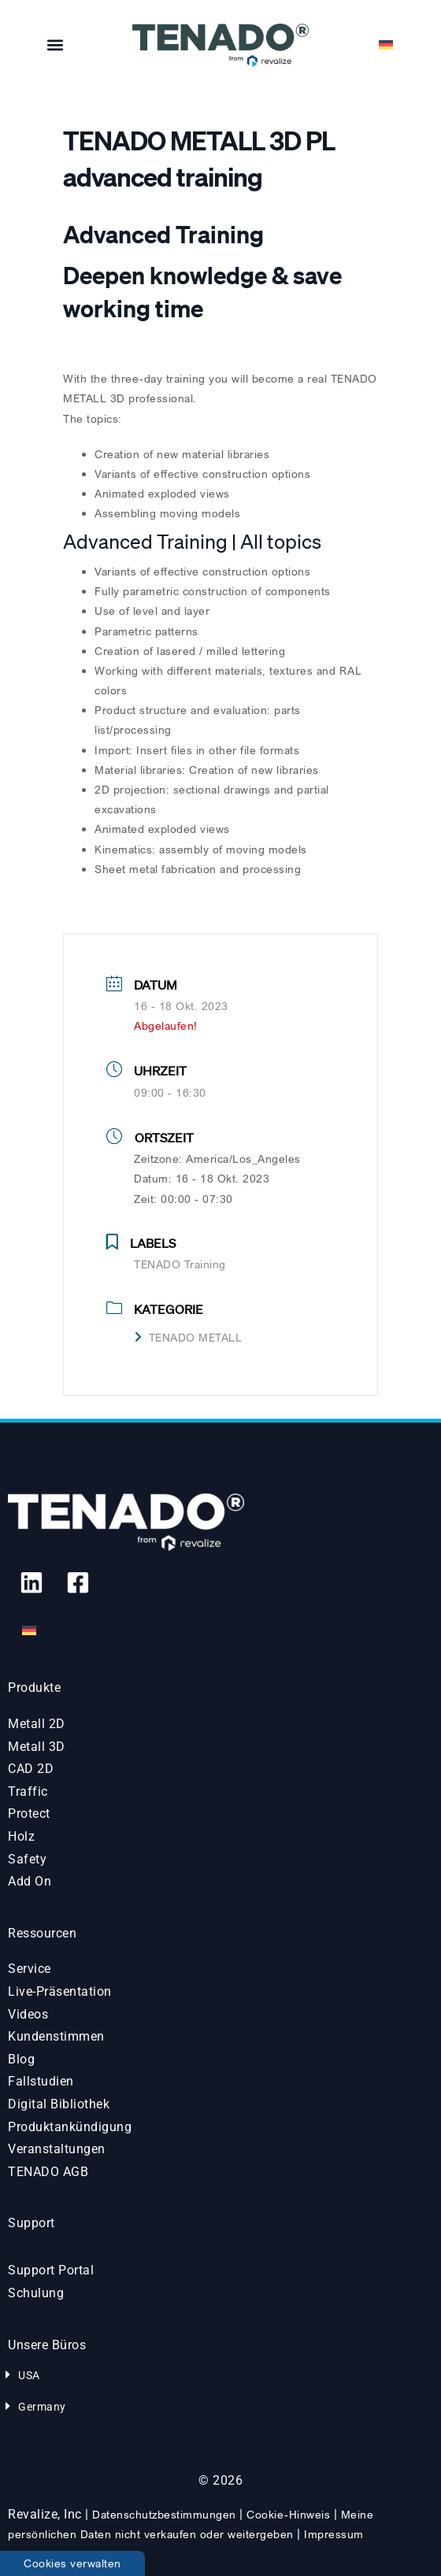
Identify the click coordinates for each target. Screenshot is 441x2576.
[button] (56, 45)
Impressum (334, 2534)
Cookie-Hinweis (288, 2514)
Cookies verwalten (72, 2563)
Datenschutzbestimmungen (164, 2514)
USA (29, 2375)
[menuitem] (386, 45)
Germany (42, 2406)
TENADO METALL (188, 1337)
